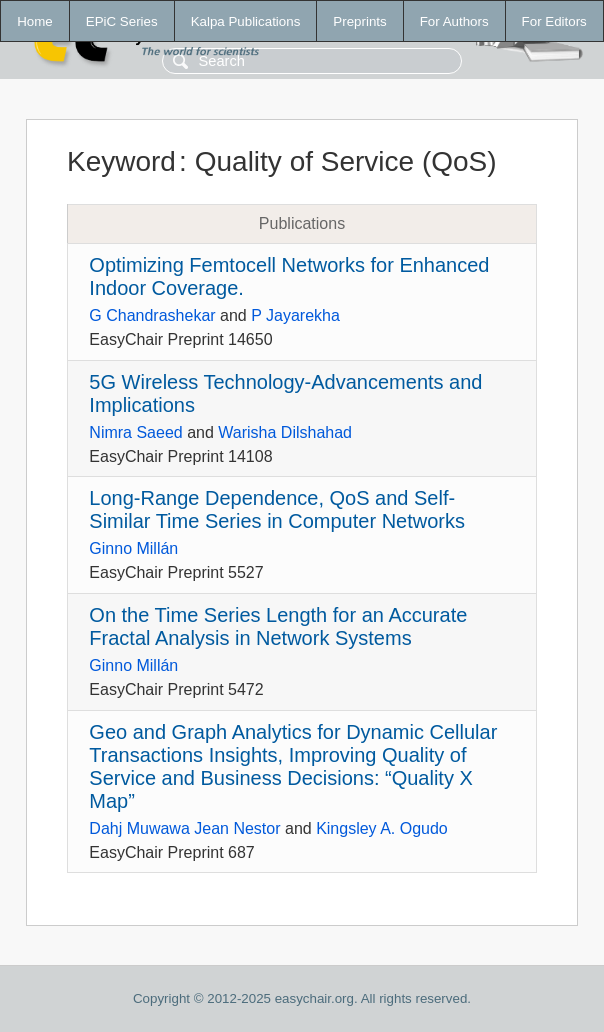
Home (35, 21)
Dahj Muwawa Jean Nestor (184, 828)
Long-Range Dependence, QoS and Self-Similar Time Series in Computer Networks (277, 509)
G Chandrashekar (152, 315)
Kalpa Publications (246, 21)
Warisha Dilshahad (285, 432)
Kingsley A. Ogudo (382, 828)
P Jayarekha (295, 315)
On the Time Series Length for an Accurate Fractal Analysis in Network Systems (278, 626)
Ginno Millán (133, 548)
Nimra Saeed (135, 432)
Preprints (359, 21)
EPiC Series (122, 21)
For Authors (454, 21)
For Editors (554, 21)
